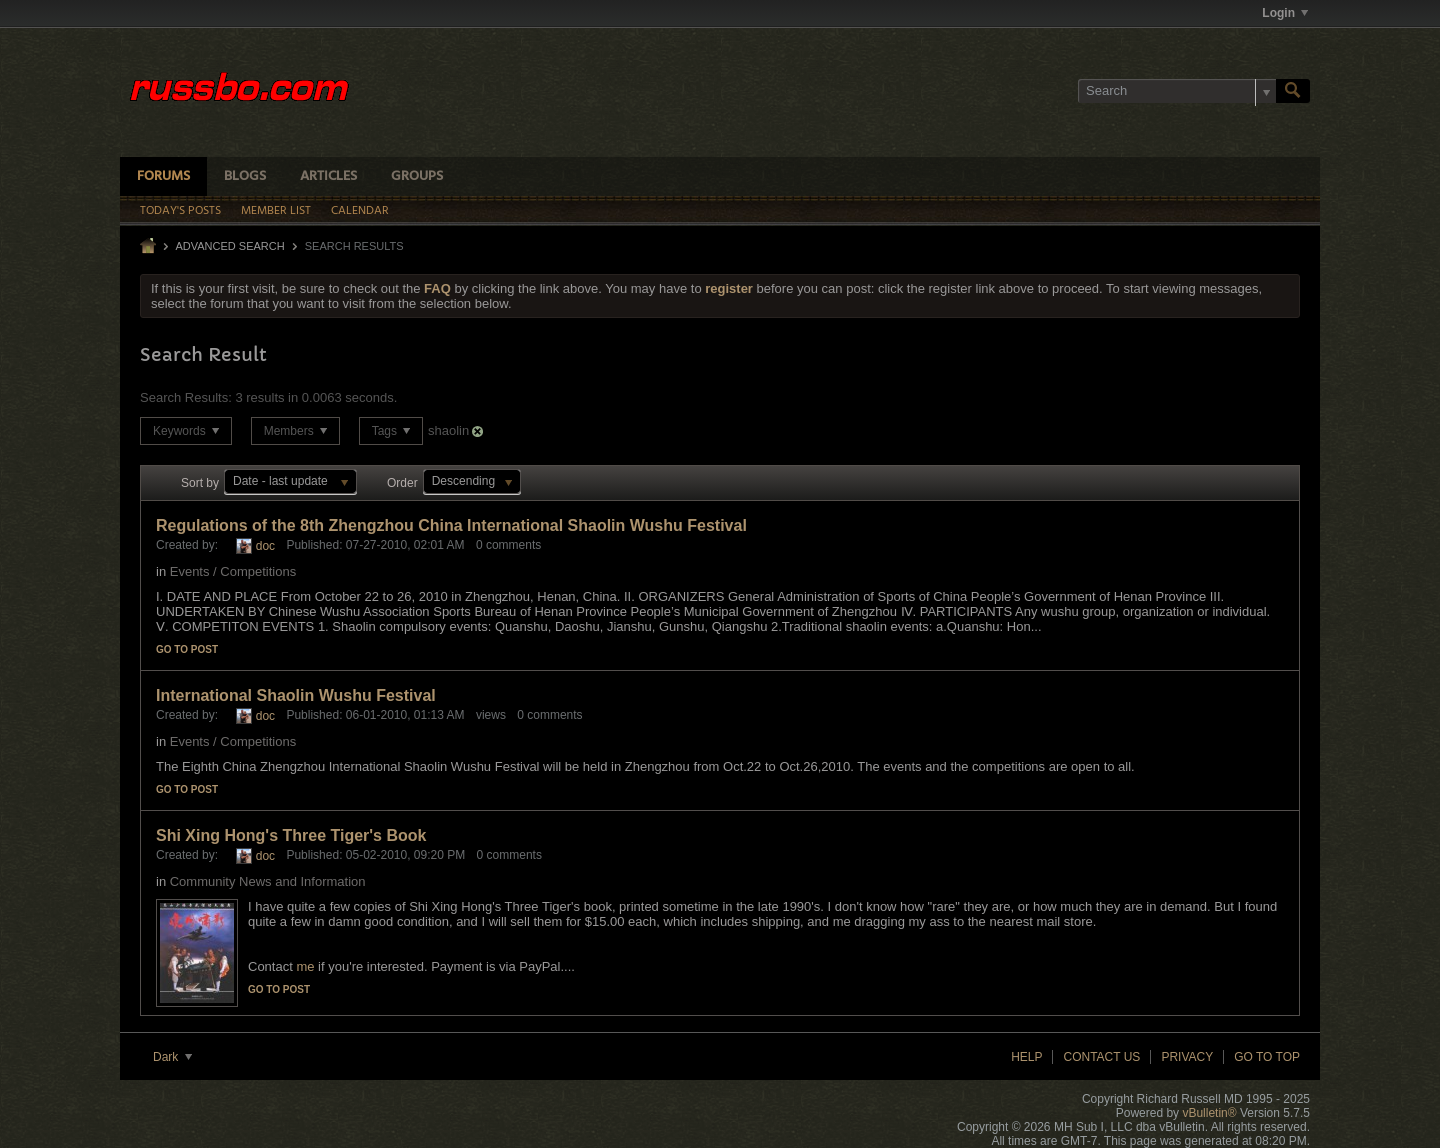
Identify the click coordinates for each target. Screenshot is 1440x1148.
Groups (417, 176)
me (305, 966)
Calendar (360, 211)
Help (1026, 1057)
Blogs (245, 176)
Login (1285, 13)
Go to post (187, 649)
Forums (163, 176)
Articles (328, 176)
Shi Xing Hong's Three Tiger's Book (291, 835)
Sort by (200, 483)
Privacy (1187, 1057)
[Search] (1177, 91)
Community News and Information (268, 881)
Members (295, 431)
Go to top (1267, 1057)
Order (402, 483)
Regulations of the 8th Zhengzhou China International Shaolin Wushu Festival (451, 525)
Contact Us (1101, 1057)
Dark (172, 1057)
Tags (391, 431)
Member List (276, 211)
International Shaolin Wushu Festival (296, 695)
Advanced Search (229, 246)
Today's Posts (180, 211)
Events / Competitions (233, 571)
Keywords (186, 431)
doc (265, 546)
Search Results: (186, 397)
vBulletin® (1209, 1113)
